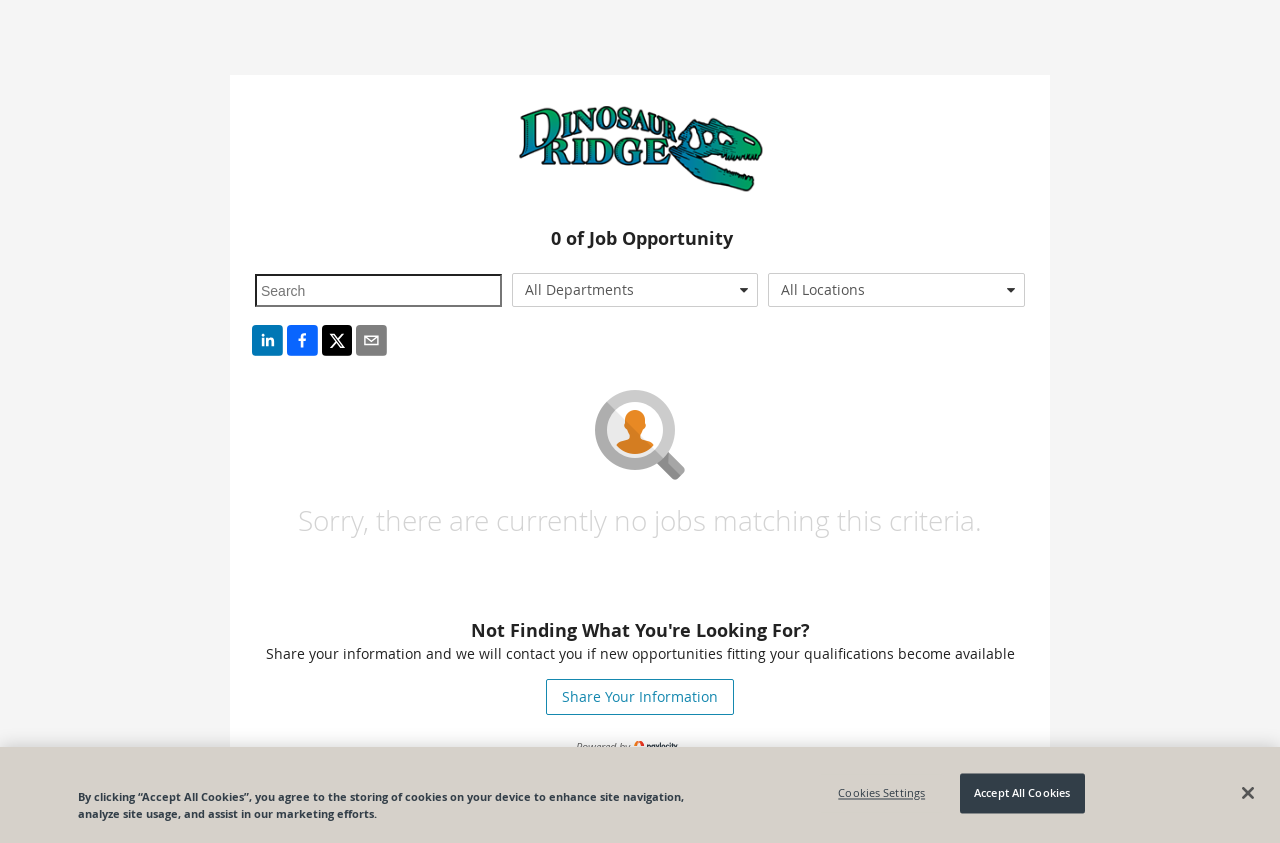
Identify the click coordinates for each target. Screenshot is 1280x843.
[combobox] (635, 290)
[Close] (1248, 793)
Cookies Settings (881, 793)
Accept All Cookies (1022, 793)
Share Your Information (640, 696)
